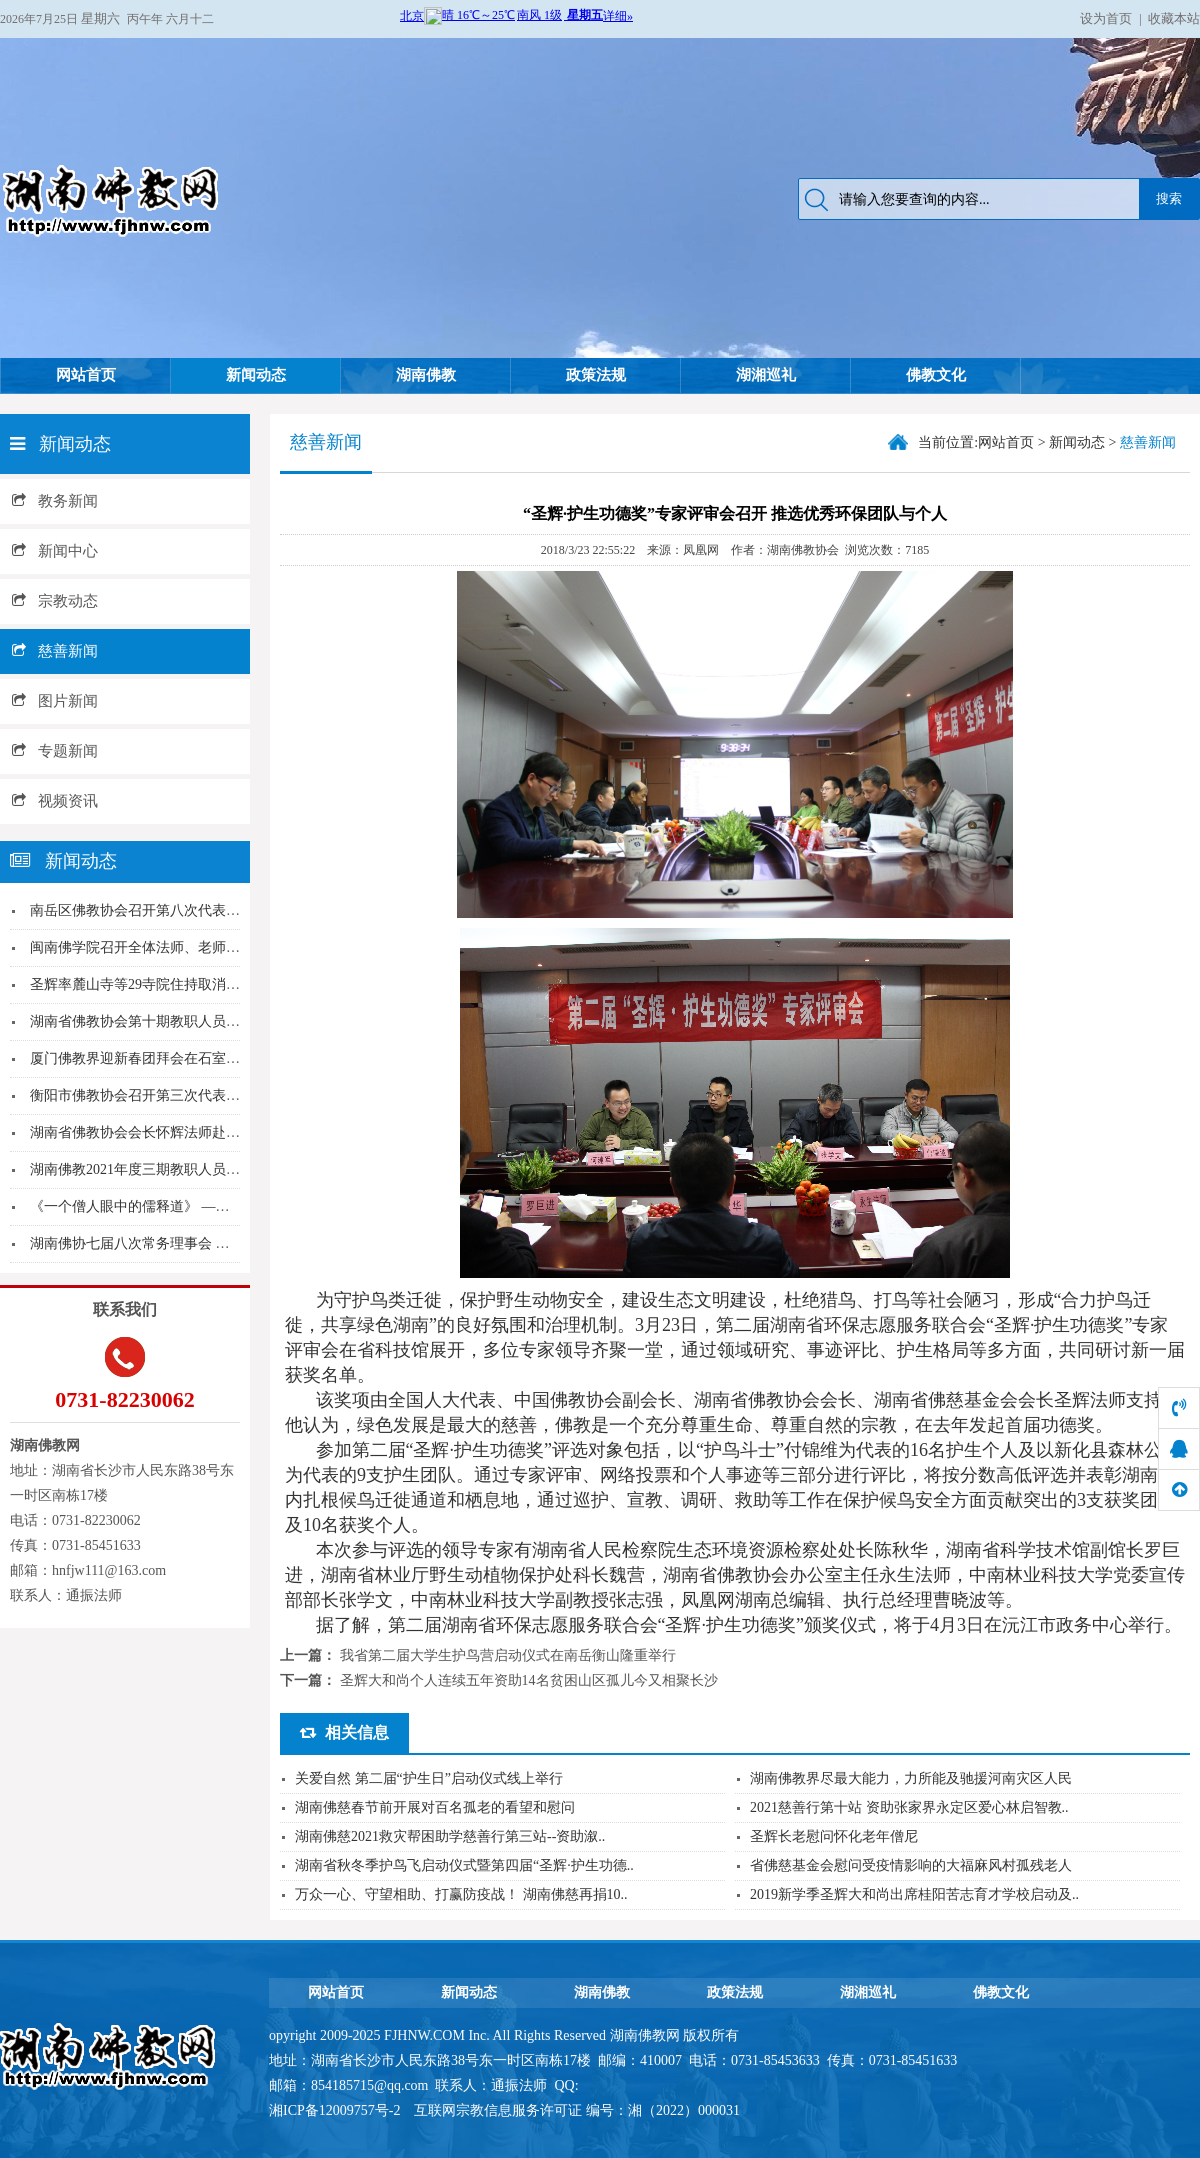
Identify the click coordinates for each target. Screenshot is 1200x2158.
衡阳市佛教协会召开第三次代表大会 (142, 1095)
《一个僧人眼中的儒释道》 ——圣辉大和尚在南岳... (191, 1206)
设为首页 (1106, 18)
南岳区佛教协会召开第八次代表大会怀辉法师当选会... (196, 910)
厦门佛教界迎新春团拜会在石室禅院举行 (156, 1058)
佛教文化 (936, 375)
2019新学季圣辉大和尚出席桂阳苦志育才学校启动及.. (914, 1894)
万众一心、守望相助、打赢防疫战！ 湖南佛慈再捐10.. (461, 1894)
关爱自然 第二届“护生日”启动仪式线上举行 (429, 1778)
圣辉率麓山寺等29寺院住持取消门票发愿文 (163, 984)
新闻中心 (55, 551)
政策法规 (596, 375)
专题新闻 (55, 751)
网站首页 (86, 375)
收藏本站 (1174, 18)
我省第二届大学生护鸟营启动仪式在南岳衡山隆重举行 (508, 1655)
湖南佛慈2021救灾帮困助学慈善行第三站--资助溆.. (450, 1836)
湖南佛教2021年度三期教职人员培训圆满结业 (170, 1169)
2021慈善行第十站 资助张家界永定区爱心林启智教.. (909, 1807)
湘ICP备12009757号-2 (336, 2110)
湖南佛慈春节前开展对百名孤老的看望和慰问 (435, 1807)
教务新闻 (55, 501)
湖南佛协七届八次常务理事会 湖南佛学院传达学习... (191, 1243)
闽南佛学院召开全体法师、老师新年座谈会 (163, 947)
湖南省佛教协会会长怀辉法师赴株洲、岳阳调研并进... (196, 1132)
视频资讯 (55, 801)
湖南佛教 (426, 375)
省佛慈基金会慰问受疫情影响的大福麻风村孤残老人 (911, 1865)
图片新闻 (55, 701)
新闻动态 (256, 375)
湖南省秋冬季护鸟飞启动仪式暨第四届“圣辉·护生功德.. (464, 1865)
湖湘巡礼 (766, 375)
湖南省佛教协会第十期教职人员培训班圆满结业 (177, 1021)
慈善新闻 (55, 651)
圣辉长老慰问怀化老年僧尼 (834, 1836)
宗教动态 (55, 601)
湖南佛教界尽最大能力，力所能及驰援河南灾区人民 (911, 1778)
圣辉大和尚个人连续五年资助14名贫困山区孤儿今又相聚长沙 (529, 1680)
